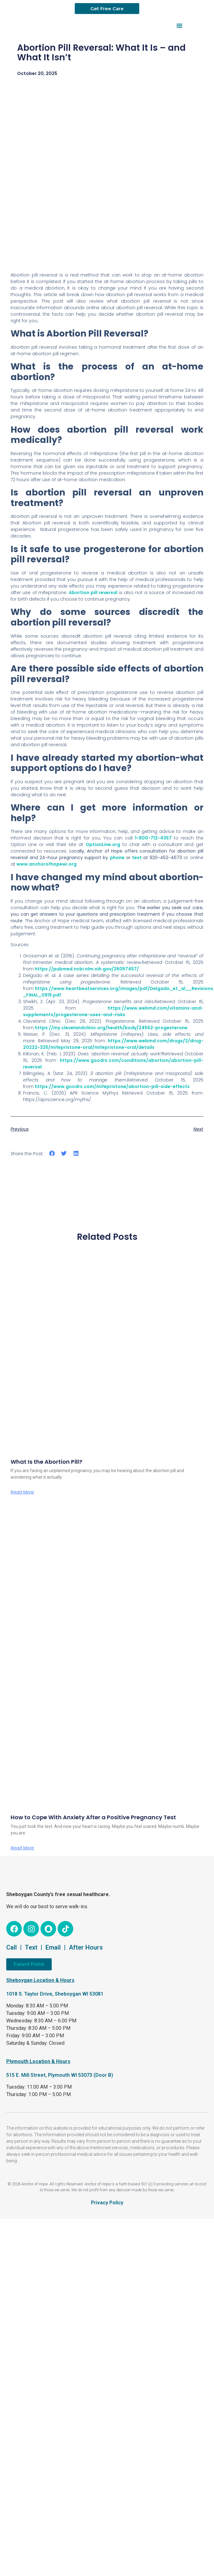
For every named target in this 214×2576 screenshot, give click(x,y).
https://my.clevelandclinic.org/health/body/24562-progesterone (111, 1028)
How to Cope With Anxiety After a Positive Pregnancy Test (93, 1817)
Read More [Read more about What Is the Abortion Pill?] (22, 1492)
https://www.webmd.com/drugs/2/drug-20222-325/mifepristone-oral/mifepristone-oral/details (113, 1044)
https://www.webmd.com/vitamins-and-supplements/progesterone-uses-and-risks (113, 1011)
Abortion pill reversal (93, 592)
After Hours (86, 1947)
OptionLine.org (103, 844)
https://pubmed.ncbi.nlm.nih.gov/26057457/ (87, 969)
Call (11, 1947)
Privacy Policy (107, 2203)
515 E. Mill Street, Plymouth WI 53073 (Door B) (59, 2075)
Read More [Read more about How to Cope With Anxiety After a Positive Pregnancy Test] (22, 1848)
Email (53, 1947)
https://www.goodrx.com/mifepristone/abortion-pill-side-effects (112, 1086)
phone (117, 857)
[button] (179, 25)
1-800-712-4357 (153, 838)
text (137, 857)
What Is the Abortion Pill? (46, 1462)
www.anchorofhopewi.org (47, 864)
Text (31, 1947)
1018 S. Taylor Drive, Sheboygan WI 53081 (54, 1994)
